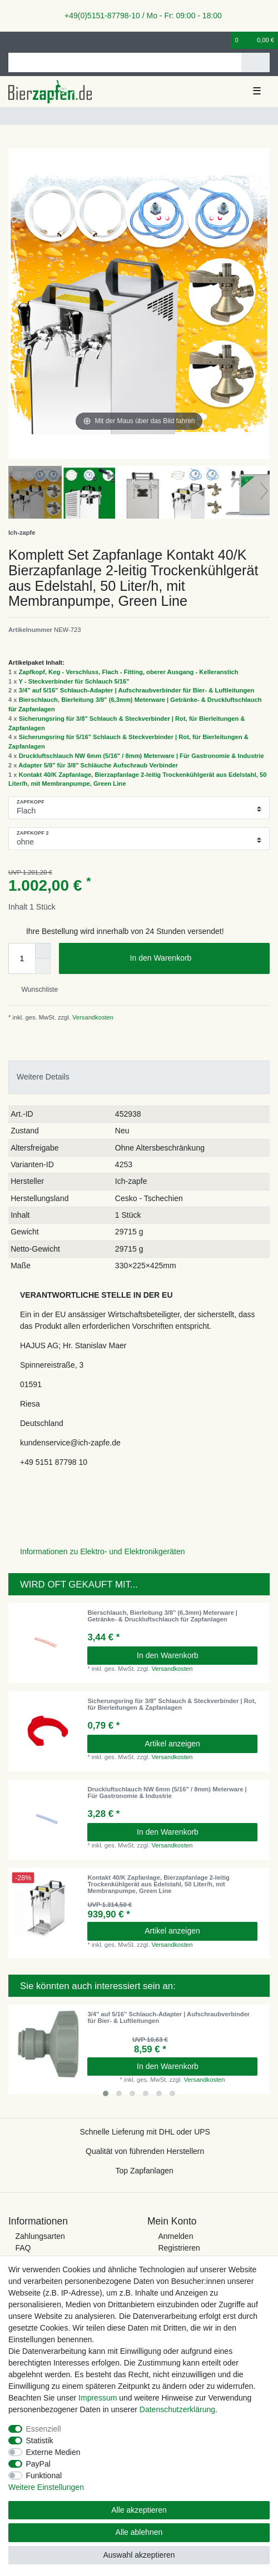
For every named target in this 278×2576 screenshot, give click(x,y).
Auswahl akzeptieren (139, 2554)
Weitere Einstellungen (46, 2487)
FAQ (23, 2247)
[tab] (139, 1077)
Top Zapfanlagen (144, 2170)
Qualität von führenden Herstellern (145, 2151)
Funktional (44, 2475)
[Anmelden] (11, 40)
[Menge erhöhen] (43, 950)
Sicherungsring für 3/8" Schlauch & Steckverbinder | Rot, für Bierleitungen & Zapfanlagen (171, 1704)
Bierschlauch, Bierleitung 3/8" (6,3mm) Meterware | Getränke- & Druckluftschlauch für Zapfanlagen (162, 1616)
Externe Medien (53, 2452)
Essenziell (43, 2428)
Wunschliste (35, 989)
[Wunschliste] (223, 40)
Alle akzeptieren (139, 2509)
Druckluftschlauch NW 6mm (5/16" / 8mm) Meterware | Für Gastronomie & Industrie (141, 755)
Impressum (97, 2397)
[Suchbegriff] (124, 62)
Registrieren (179, 2247)
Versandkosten (92, 1017)
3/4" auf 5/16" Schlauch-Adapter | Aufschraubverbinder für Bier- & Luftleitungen (137, 690)
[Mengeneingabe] (21, 958)
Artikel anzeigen (172, 1743)
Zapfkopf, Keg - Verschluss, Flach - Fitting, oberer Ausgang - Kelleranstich (129, 672)
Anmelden (175, 2236)
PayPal (38, 2463)
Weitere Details (43, 1076)
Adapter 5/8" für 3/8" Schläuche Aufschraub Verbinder (98, 765)
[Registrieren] (30, 40)
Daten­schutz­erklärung (177, 2409)
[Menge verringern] (43, 966)
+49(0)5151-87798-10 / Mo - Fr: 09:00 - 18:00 (139, 15)
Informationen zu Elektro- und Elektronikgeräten (102, 1551)
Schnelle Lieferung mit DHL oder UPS (145, 2131)
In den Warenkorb (195, 958)
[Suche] (255, 62)
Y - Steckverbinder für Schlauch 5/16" (73, 681)
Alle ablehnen (139, 2532)
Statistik (39, 2440)
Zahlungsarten (40, 2236)
